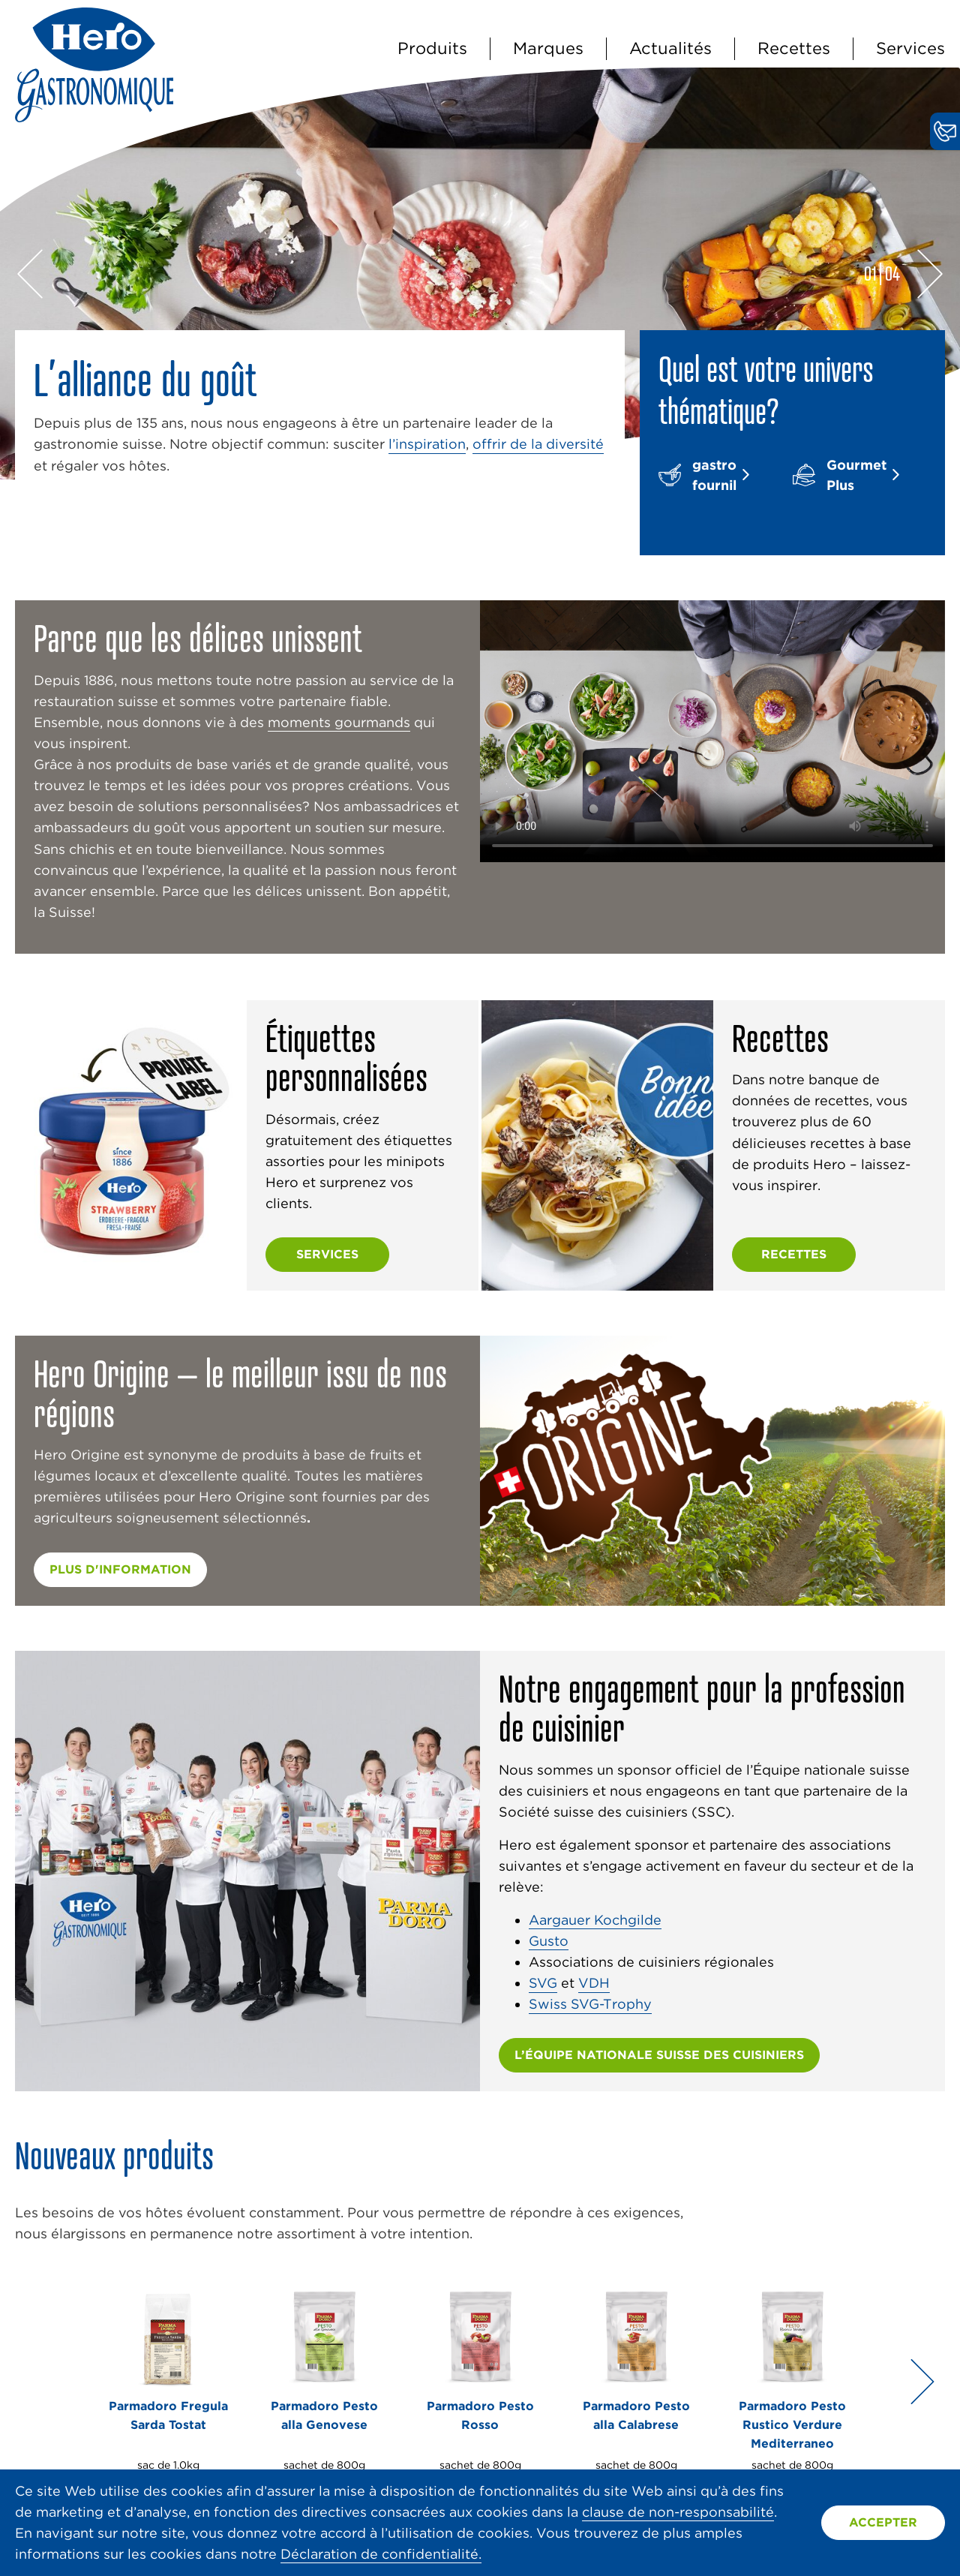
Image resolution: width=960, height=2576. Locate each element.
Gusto (548, 1941)
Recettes (794, 48)
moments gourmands (339, 722)
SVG (543, 1983)
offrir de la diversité (538, 444)
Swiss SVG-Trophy (590, 2004)
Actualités (670, 48)
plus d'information (120, 1569)
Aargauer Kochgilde (595, 1920)
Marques (548, 48)
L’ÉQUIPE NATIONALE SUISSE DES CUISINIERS (659, 2055)
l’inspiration (427, 444)
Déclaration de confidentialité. (381, 2554)
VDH (594, 1983)
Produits (432, 48)
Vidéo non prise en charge (712, 731)
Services (910, 48)
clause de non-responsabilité (678, 2512)
